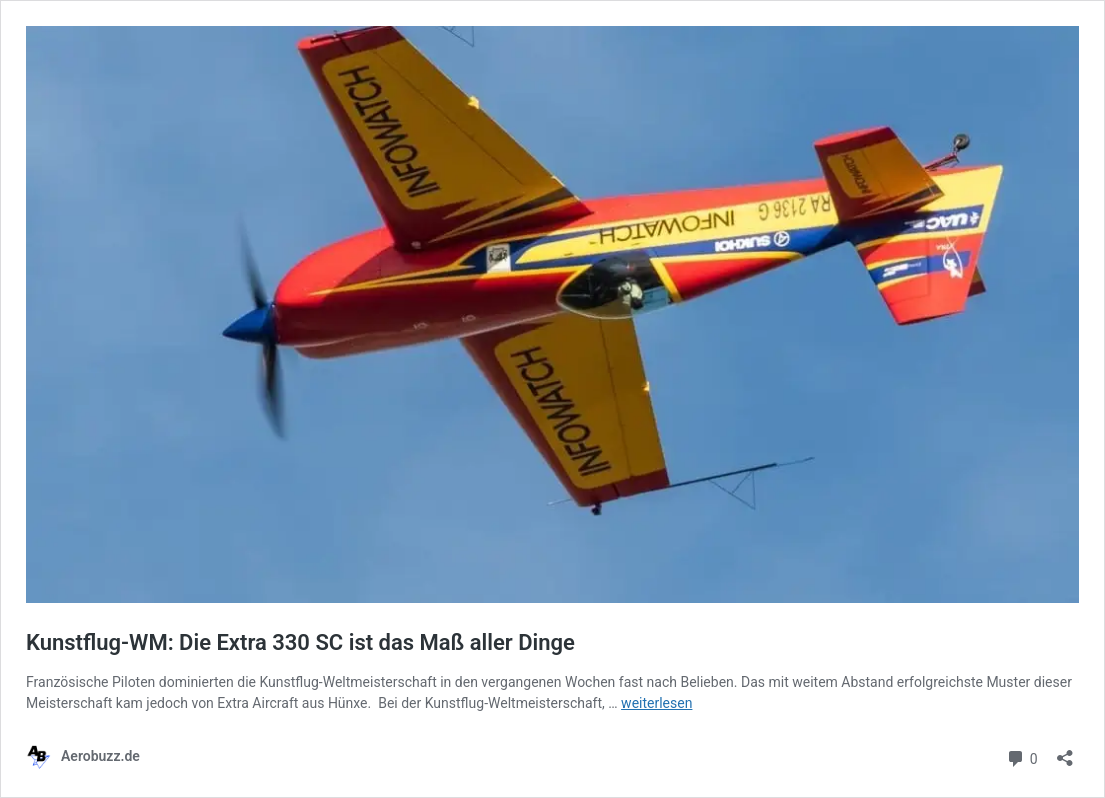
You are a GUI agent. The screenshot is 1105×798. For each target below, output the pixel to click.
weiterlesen (656, 703)
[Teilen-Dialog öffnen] (1065, 751)
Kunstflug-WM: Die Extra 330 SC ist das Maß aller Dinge (300, 642)
